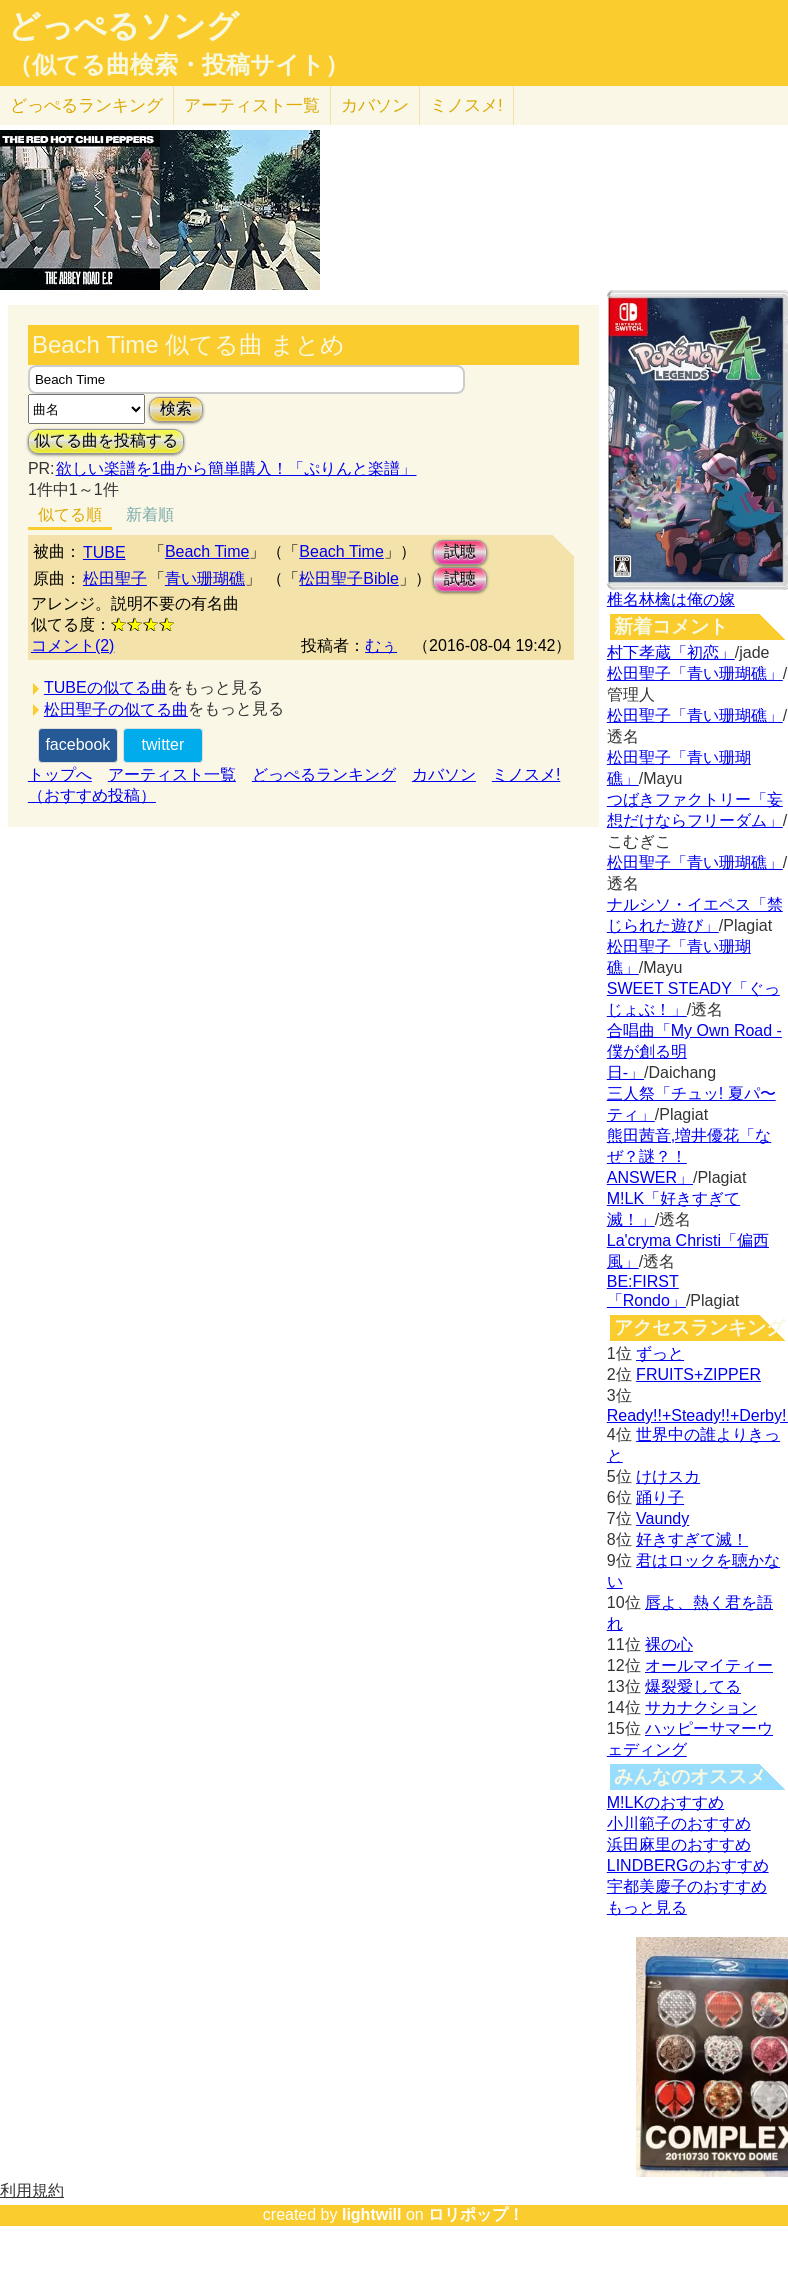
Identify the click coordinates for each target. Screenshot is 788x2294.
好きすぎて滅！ (692, 1539)
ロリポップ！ (476, 2214)
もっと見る (647, 1907)
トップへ (60, 774)
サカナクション (701, 1707)
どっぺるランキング (324, 774)
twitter (163, 744)
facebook (77, 744)
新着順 (150, 514)
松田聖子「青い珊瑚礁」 (695, 673)
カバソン (375, 105)
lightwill (372, 2214)
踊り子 (660, 1497)
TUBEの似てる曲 (105, 687)
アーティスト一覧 (172, 774)
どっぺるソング (123, 26)
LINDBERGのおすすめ (688, 1865)
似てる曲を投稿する (106, 440)
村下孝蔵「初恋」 (671, 652)
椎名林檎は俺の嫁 (671, 599)
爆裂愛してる (693, 1686)
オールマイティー (709, 1665)
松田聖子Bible (349, 578)
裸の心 (669, 1644)
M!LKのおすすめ (665, 1802)
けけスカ (668, 1476)
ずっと (660, 1353)
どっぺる (86, 105)
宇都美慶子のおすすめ (687, 1886)
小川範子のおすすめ (679, 1823)
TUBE (104, 552)
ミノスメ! (466, 105)
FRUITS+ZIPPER (698, 1374)
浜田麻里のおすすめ (679, 1844)
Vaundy (662, 1518)
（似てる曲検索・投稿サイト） (178, 65)
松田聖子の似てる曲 (116, 709)
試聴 (460, 551)
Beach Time (207, 551)
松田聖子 (115, 578)
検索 (176, 408)
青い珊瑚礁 (205, 578)
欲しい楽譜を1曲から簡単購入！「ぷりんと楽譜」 (236, 468)
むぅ (381, 645)
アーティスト (252, 105)
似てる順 (70, 514)
